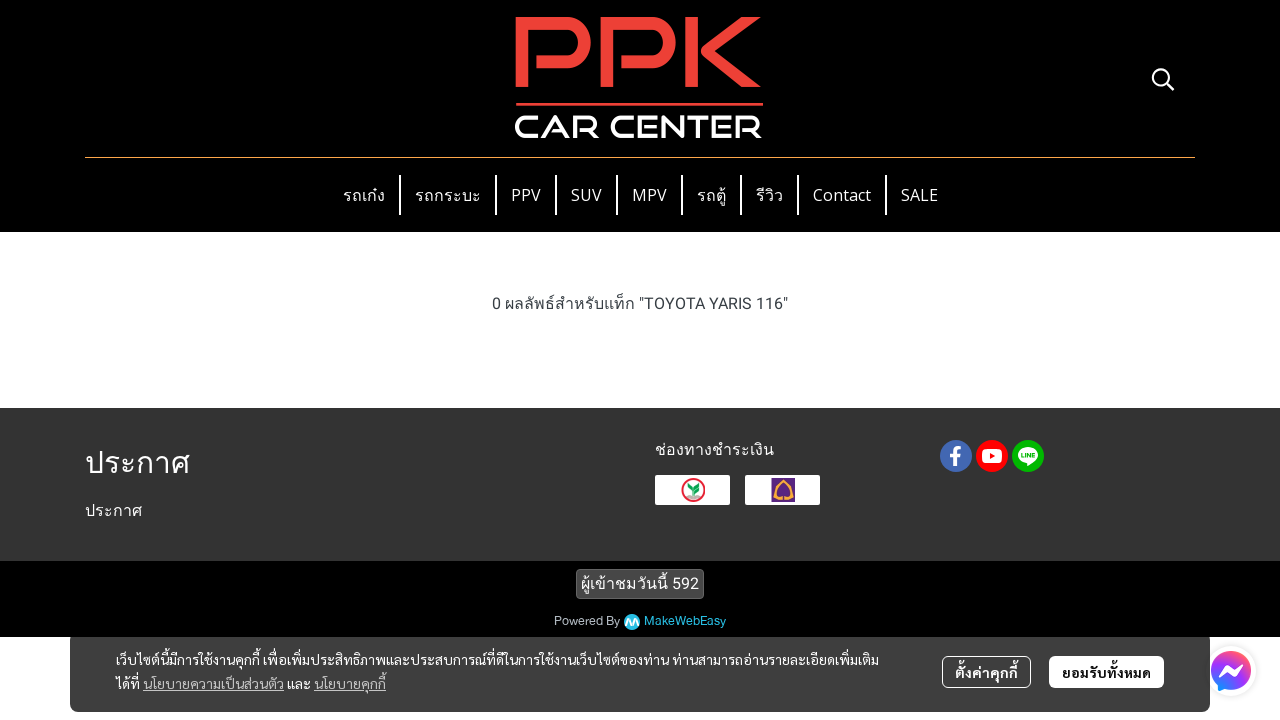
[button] (1163, 79)
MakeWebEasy (685, 621)
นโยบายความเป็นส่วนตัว (213, 683)
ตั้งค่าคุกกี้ (986, 672)
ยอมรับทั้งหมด (1106, 672)
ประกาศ (113, 510)
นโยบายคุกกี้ (350, 683)
